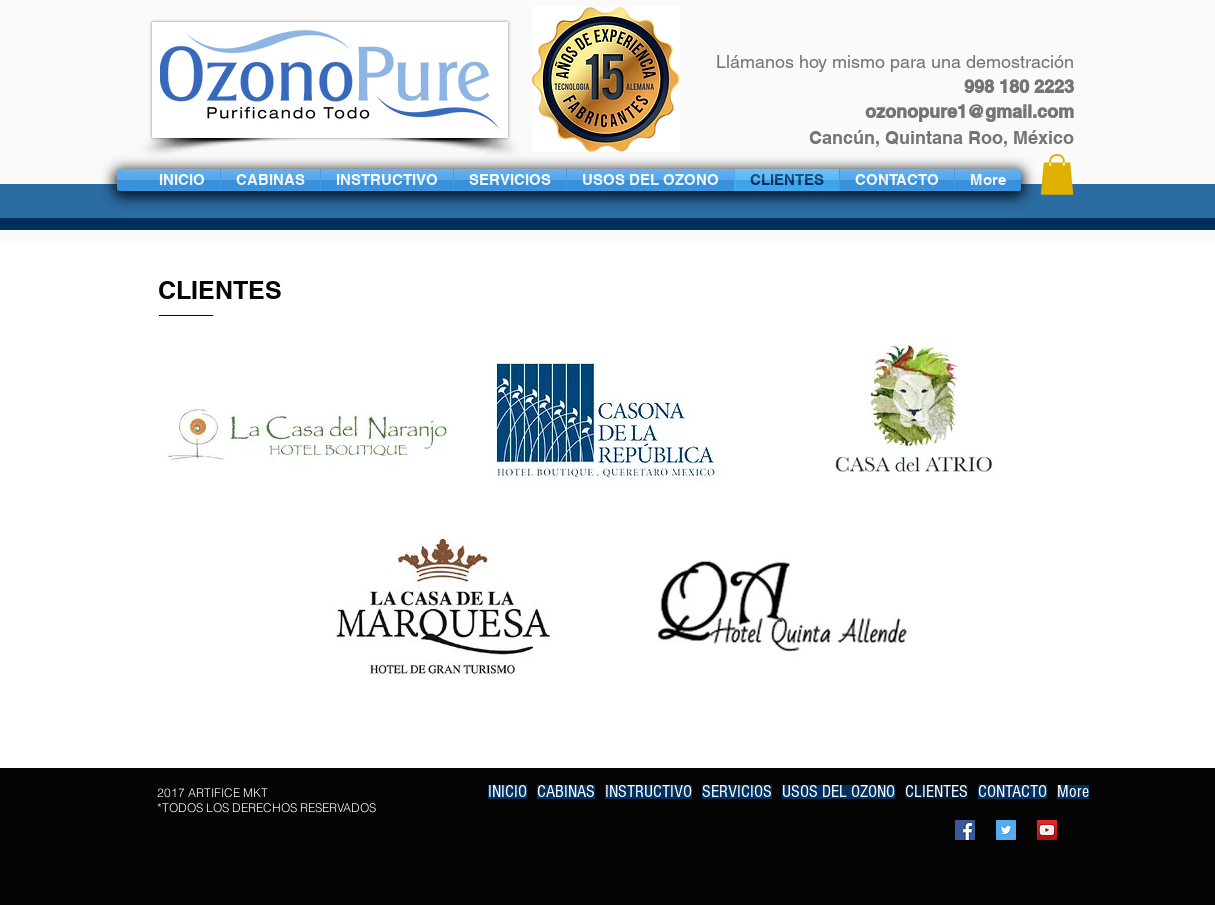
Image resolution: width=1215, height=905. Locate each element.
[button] (1057, 174)
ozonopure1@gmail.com (969, 111)
